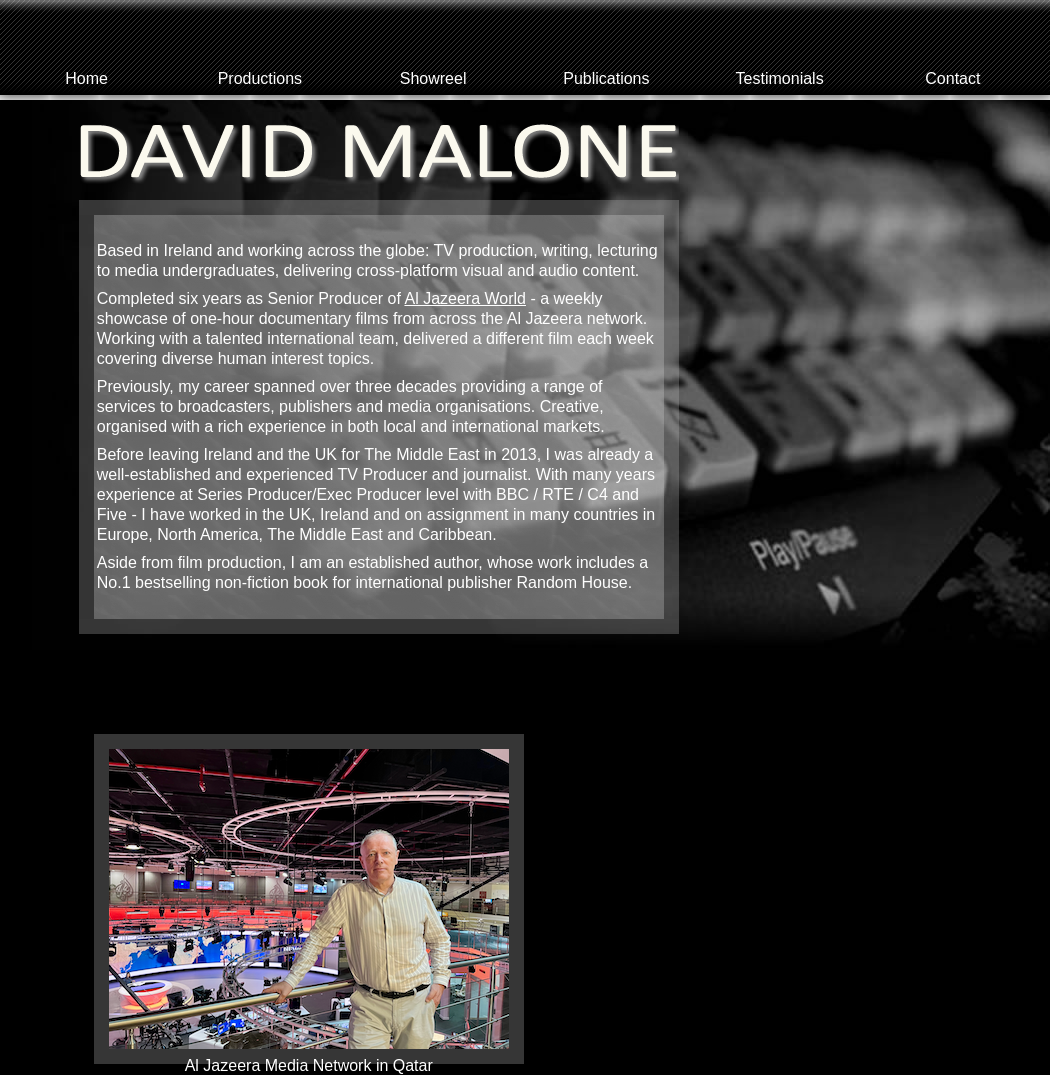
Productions (260, 78)
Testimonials (780, 78)
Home (86, 78)
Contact (952, 78)
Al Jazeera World (465, 298)
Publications (606, 78)
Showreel (433, 78)
